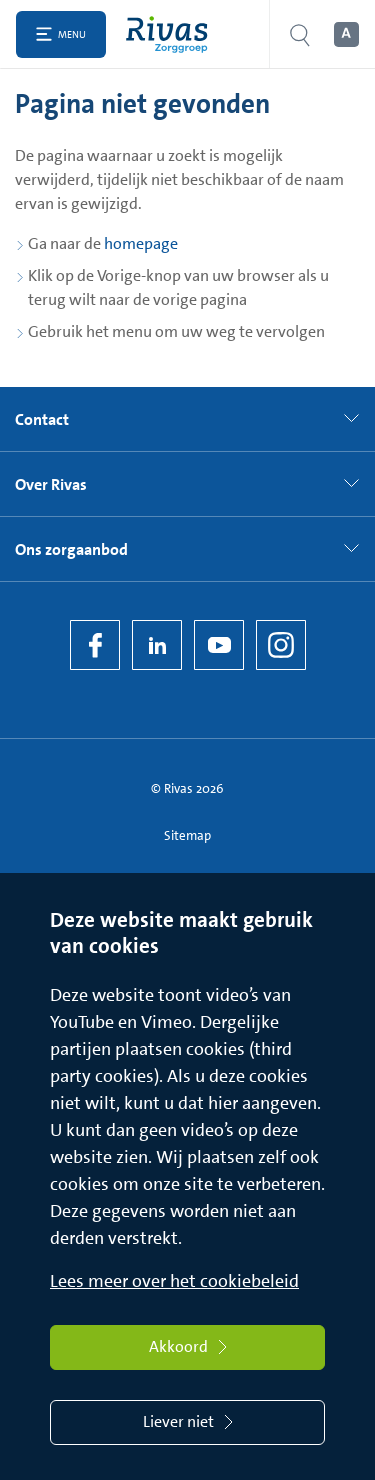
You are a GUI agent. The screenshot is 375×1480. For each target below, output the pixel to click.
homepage (141, 243)
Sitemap (187, 835)
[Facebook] (95, 645)
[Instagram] (281, 645)
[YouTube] (219, 645)
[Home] (171, 34)
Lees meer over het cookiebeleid (174, 1281)
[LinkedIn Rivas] (157, 645)
